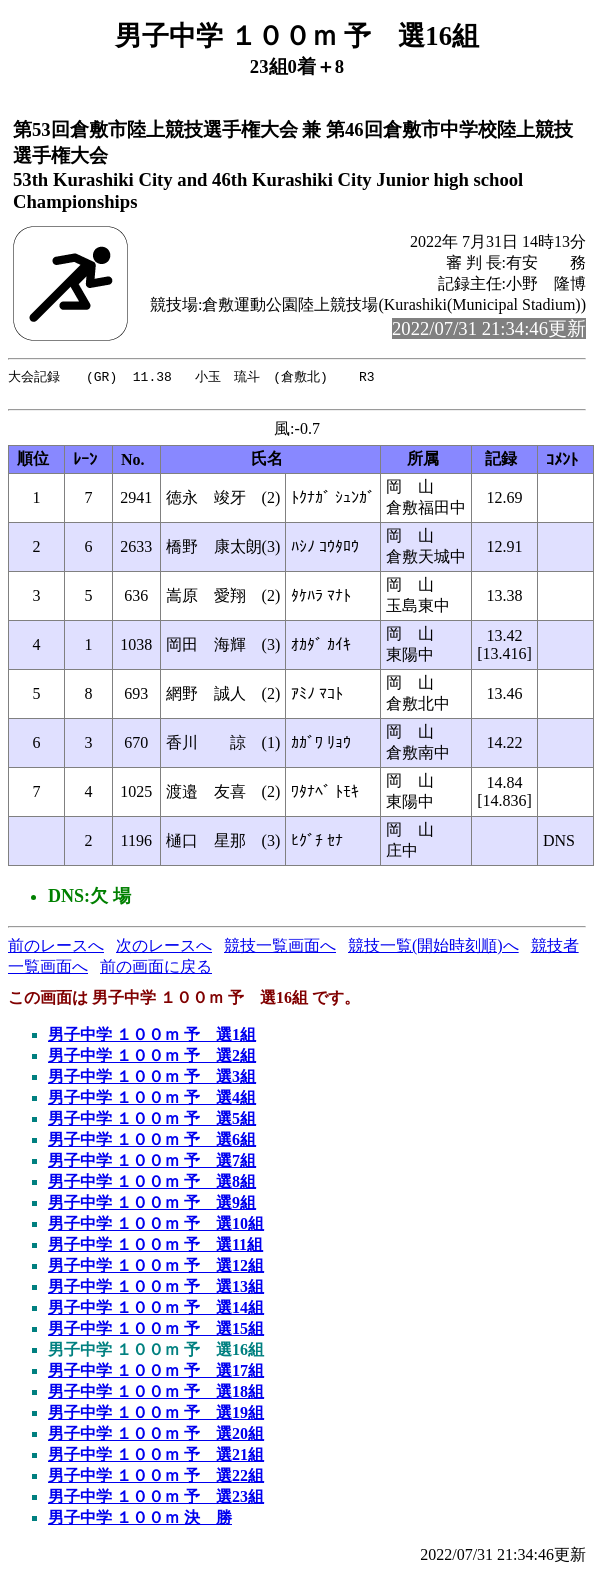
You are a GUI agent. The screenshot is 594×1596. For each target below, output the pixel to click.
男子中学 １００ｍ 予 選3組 (152, 1080)
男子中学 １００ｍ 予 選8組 (152, 1185)
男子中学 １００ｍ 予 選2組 (152, 1059)
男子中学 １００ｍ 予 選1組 (152, 1038)
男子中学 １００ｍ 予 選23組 (156, 1500)
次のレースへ (164, 949)
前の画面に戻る (156, 970)
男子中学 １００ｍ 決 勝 (140, 1521)
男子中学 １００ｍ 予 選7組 (152, 1164)
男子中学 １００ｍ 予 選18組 (156, 1395)
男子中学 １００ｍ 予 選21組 (156, 1458)
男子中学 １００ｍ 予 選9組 (152, 1206)
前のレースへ (56, 949)
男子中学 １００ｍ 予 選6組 (152, 1143)
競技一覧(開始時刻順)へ (433, 949)
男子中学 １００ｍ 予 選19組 (156, 1416)
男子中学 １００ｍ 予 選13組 (156, 1290)
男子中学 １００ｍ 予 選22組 (156, 1479)
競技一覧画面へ (280, 949)
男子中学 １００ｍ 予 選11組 (155, 1248)
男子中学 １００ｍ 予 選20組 (156, 1437)
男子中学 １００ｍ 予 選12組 (156, 1269)
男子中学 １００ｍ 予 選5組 (152, 1122)
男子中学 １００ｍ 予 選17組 (156, 1374)
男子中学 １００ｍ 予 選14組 (156, 1311)
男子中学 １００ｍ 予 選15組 (156, 1332)
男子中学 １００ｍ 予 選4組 (152, 1101)
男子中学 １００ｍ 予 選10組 (156, 1227)
